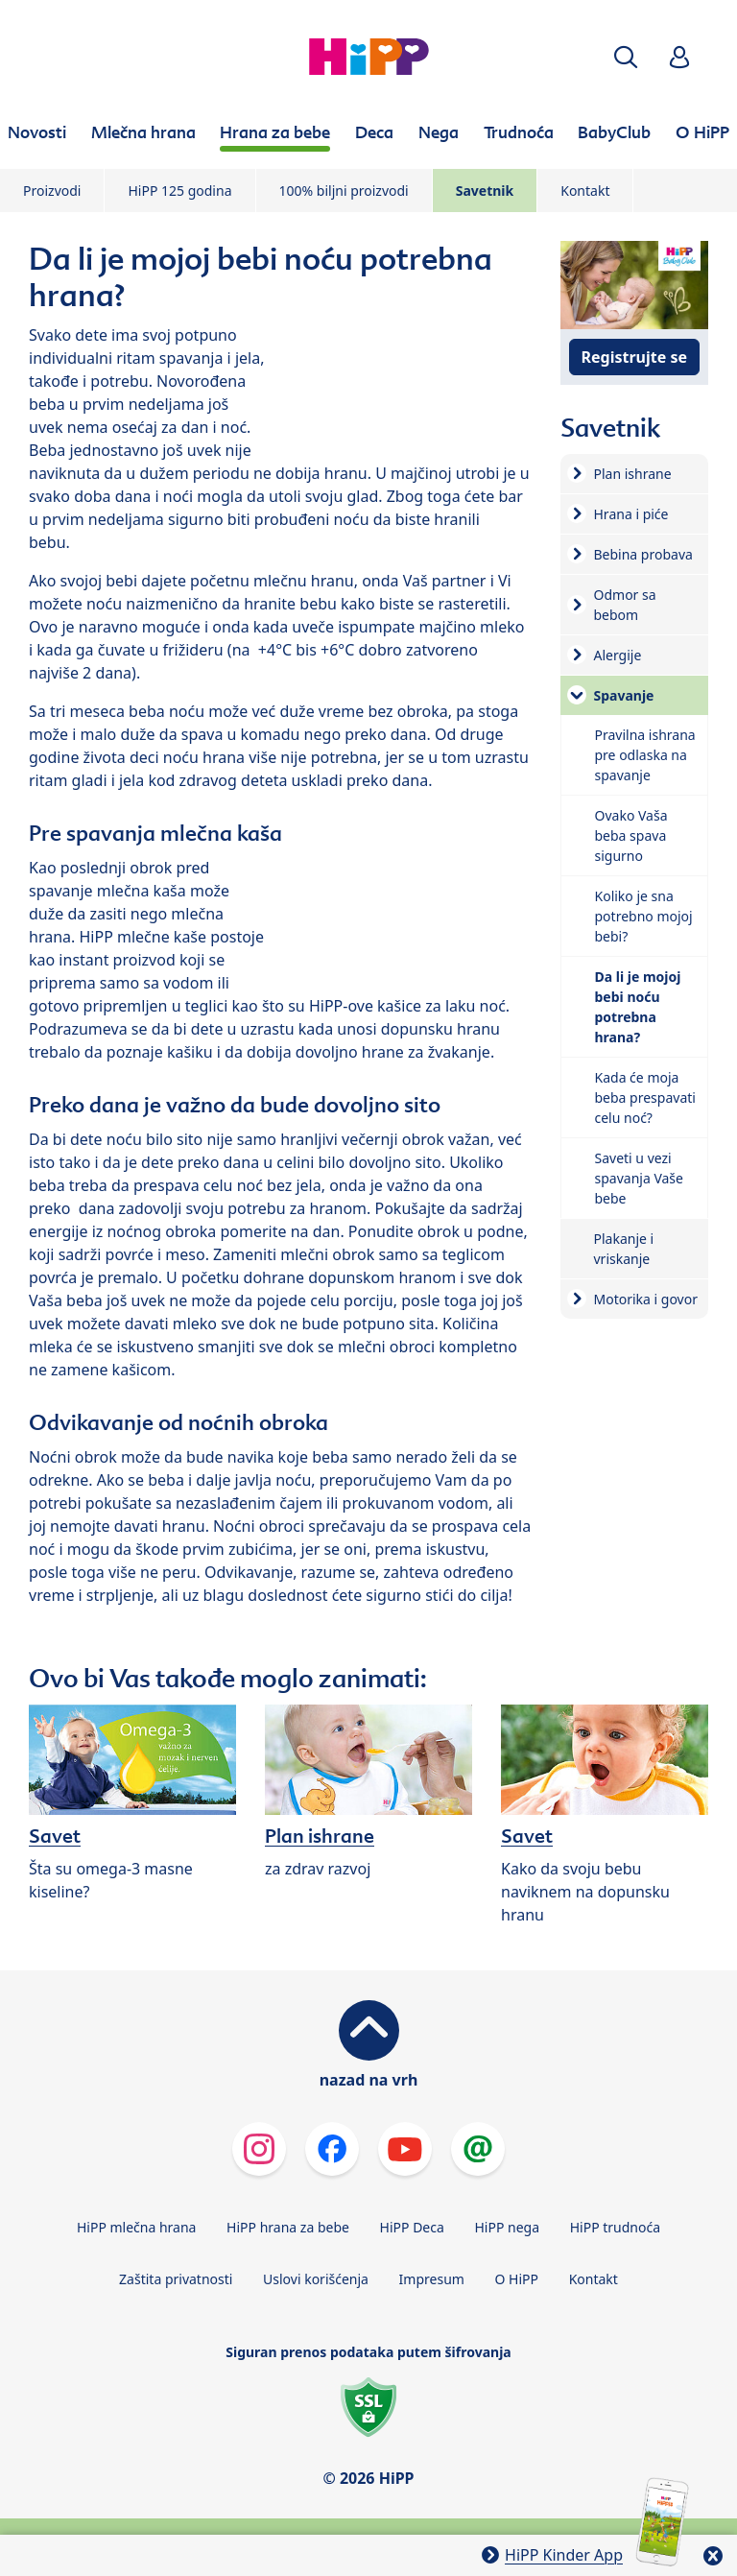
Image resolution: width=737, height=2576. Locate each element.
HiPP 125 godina (179, 190)
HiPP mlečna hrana (137, 2227)
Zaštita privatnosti (175, 2279)
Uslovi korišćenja (315, 2279)
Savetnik (485, 190)
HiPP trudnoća (615, 2227)
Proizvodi (52, 190)
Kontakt (584, 190)
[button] (625, 57)
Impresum (431, 2279)
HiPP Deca (412, 2227)
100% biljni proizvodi (344, 190)
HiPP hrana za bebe (287, 2227)
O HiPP (517, 2279)
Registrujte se (634, 357)
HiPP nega (506, 2227)
